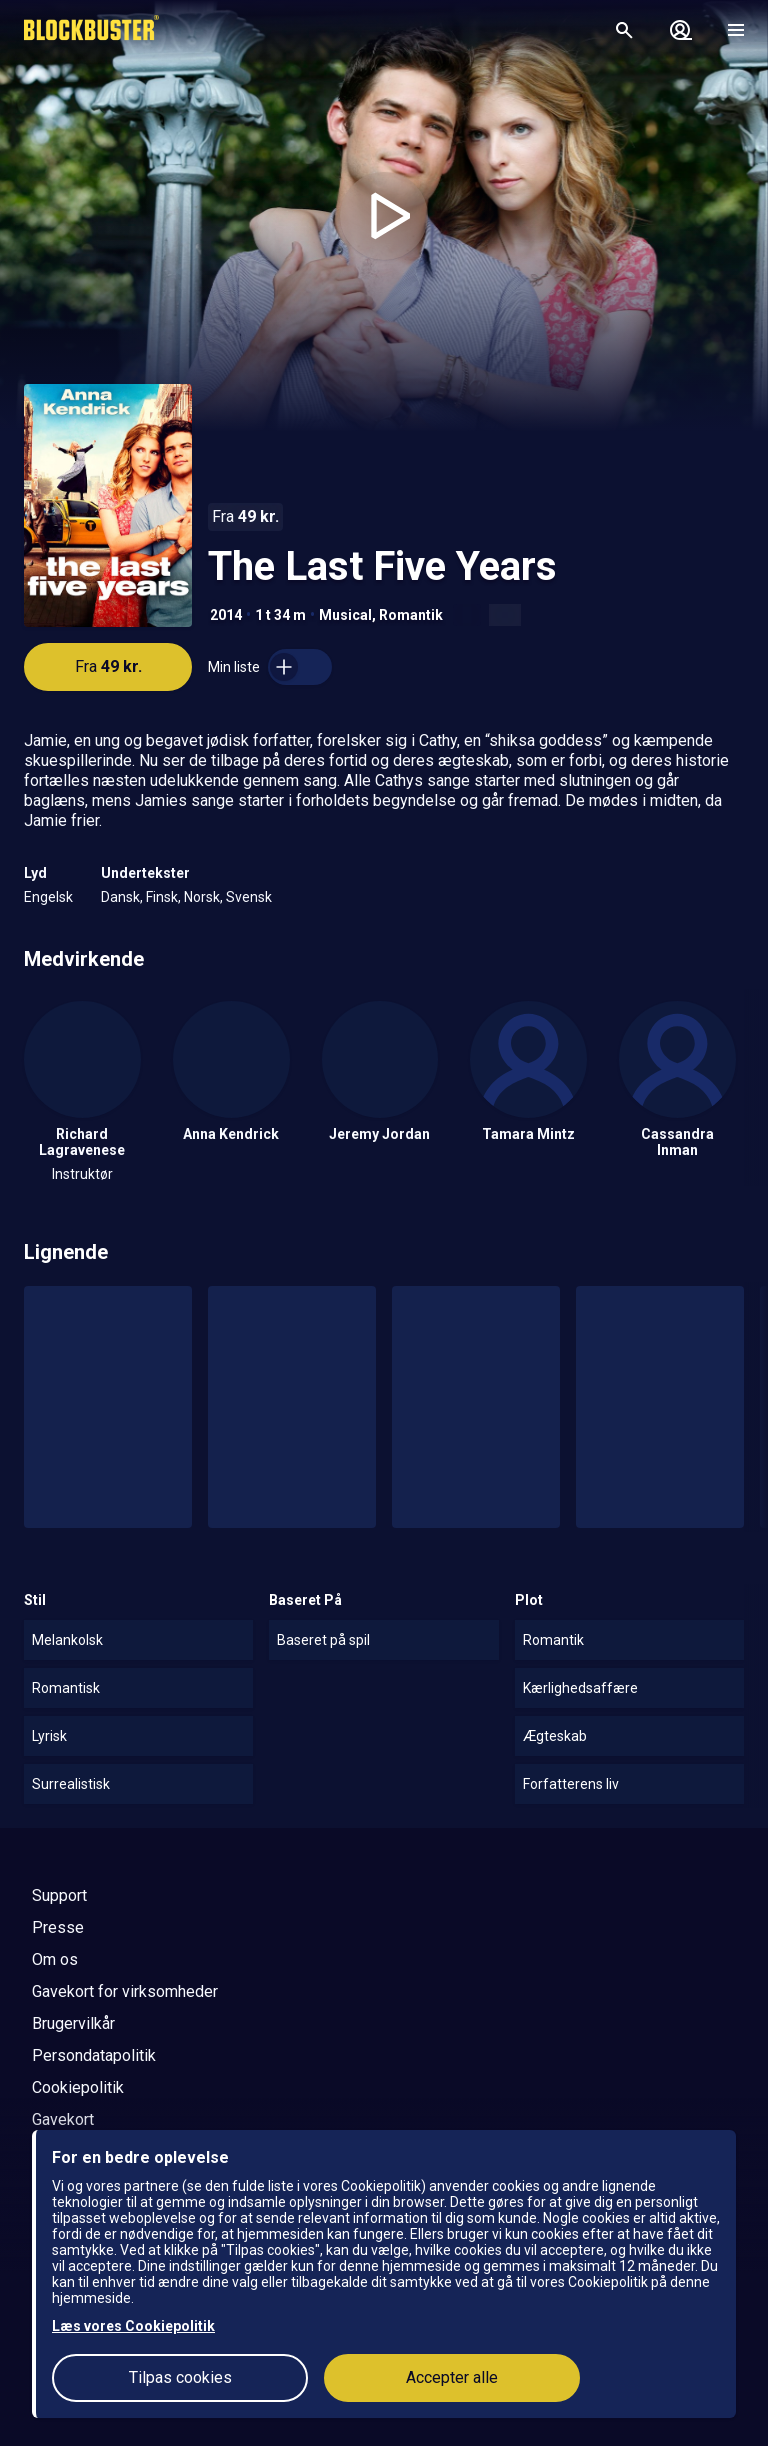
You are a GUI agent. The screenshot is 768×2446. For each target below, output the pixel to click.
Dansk (120, 897)
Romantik (411, 615)
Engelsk (48, 897)
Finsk (162, 897)
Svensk (249, 897)
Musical (345, 615)
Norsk (202, 897)
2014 (226, 615)
